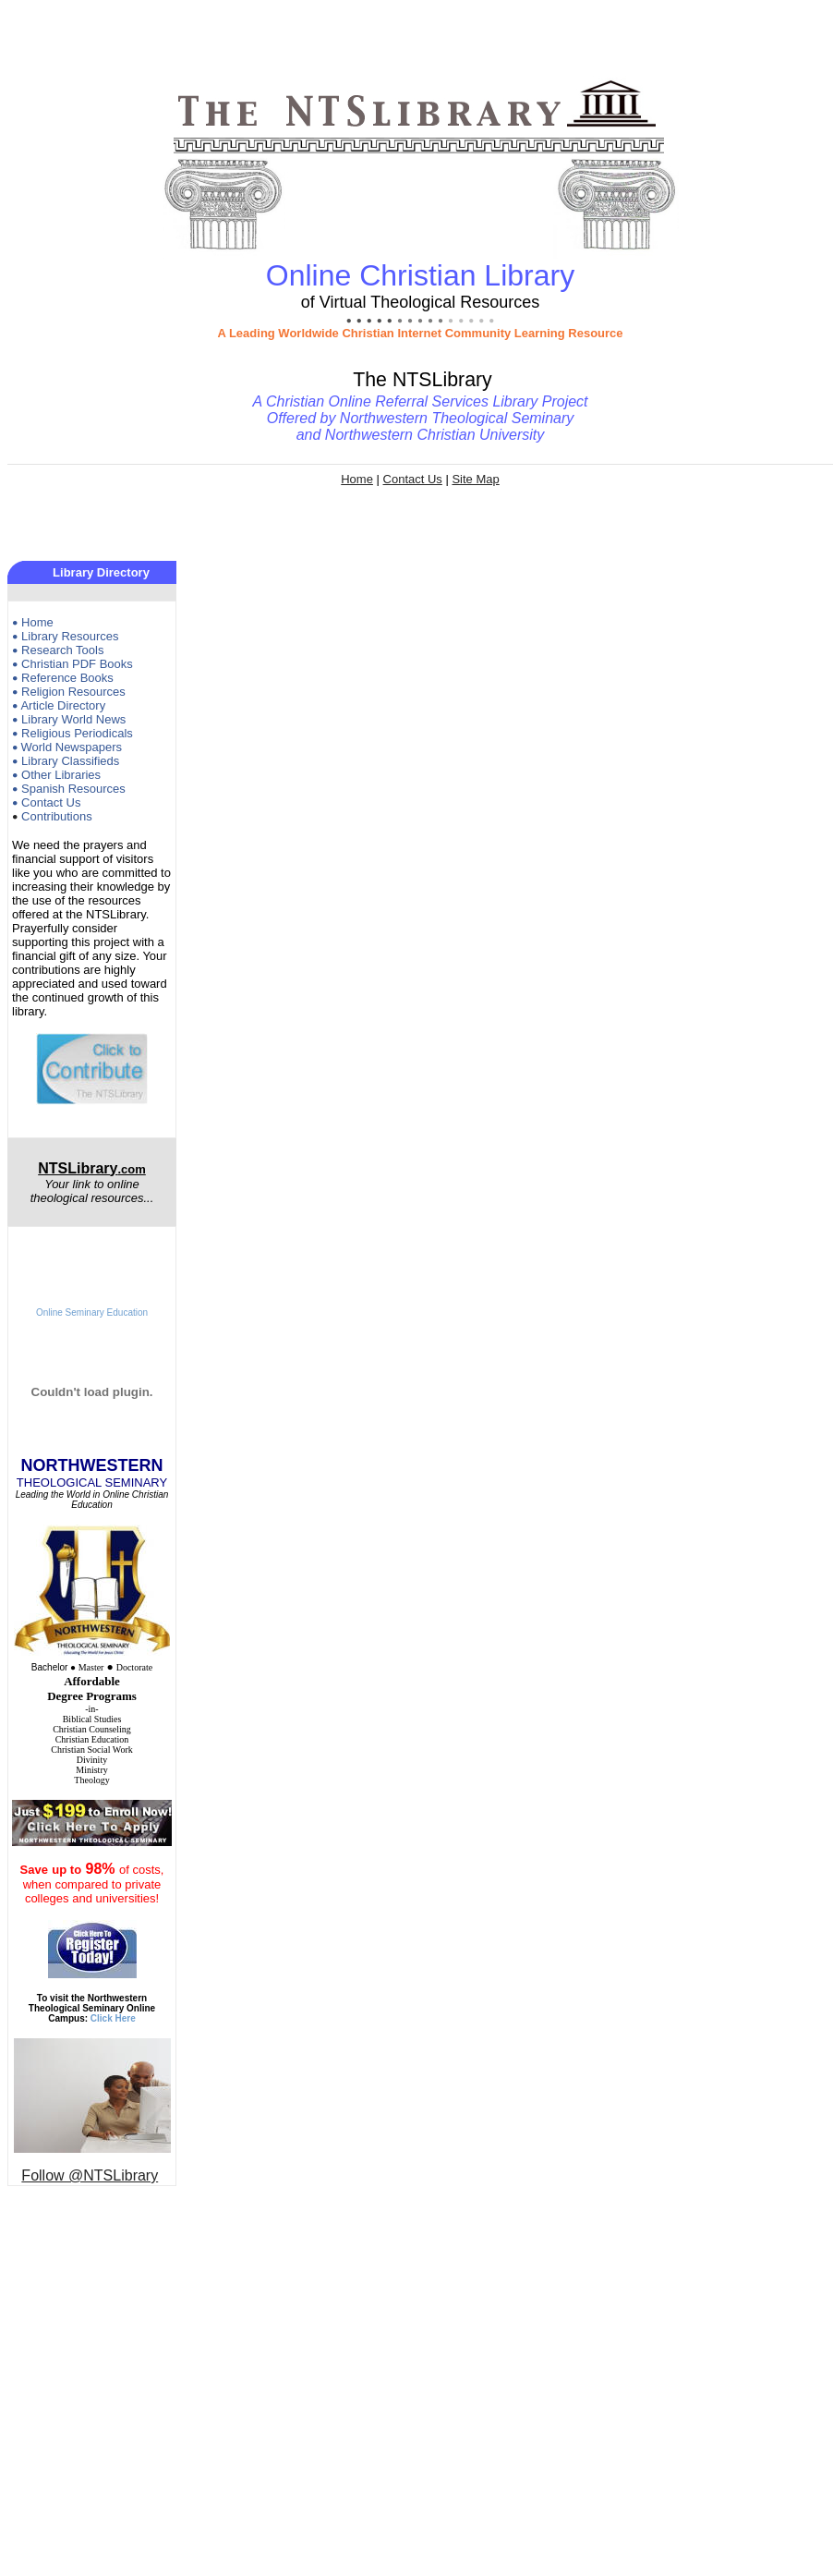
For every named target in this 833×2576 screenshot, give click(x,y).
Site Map (475, 479)
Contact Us (412, 479)
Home (357, 479)
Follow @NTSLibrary (89, 2175)
